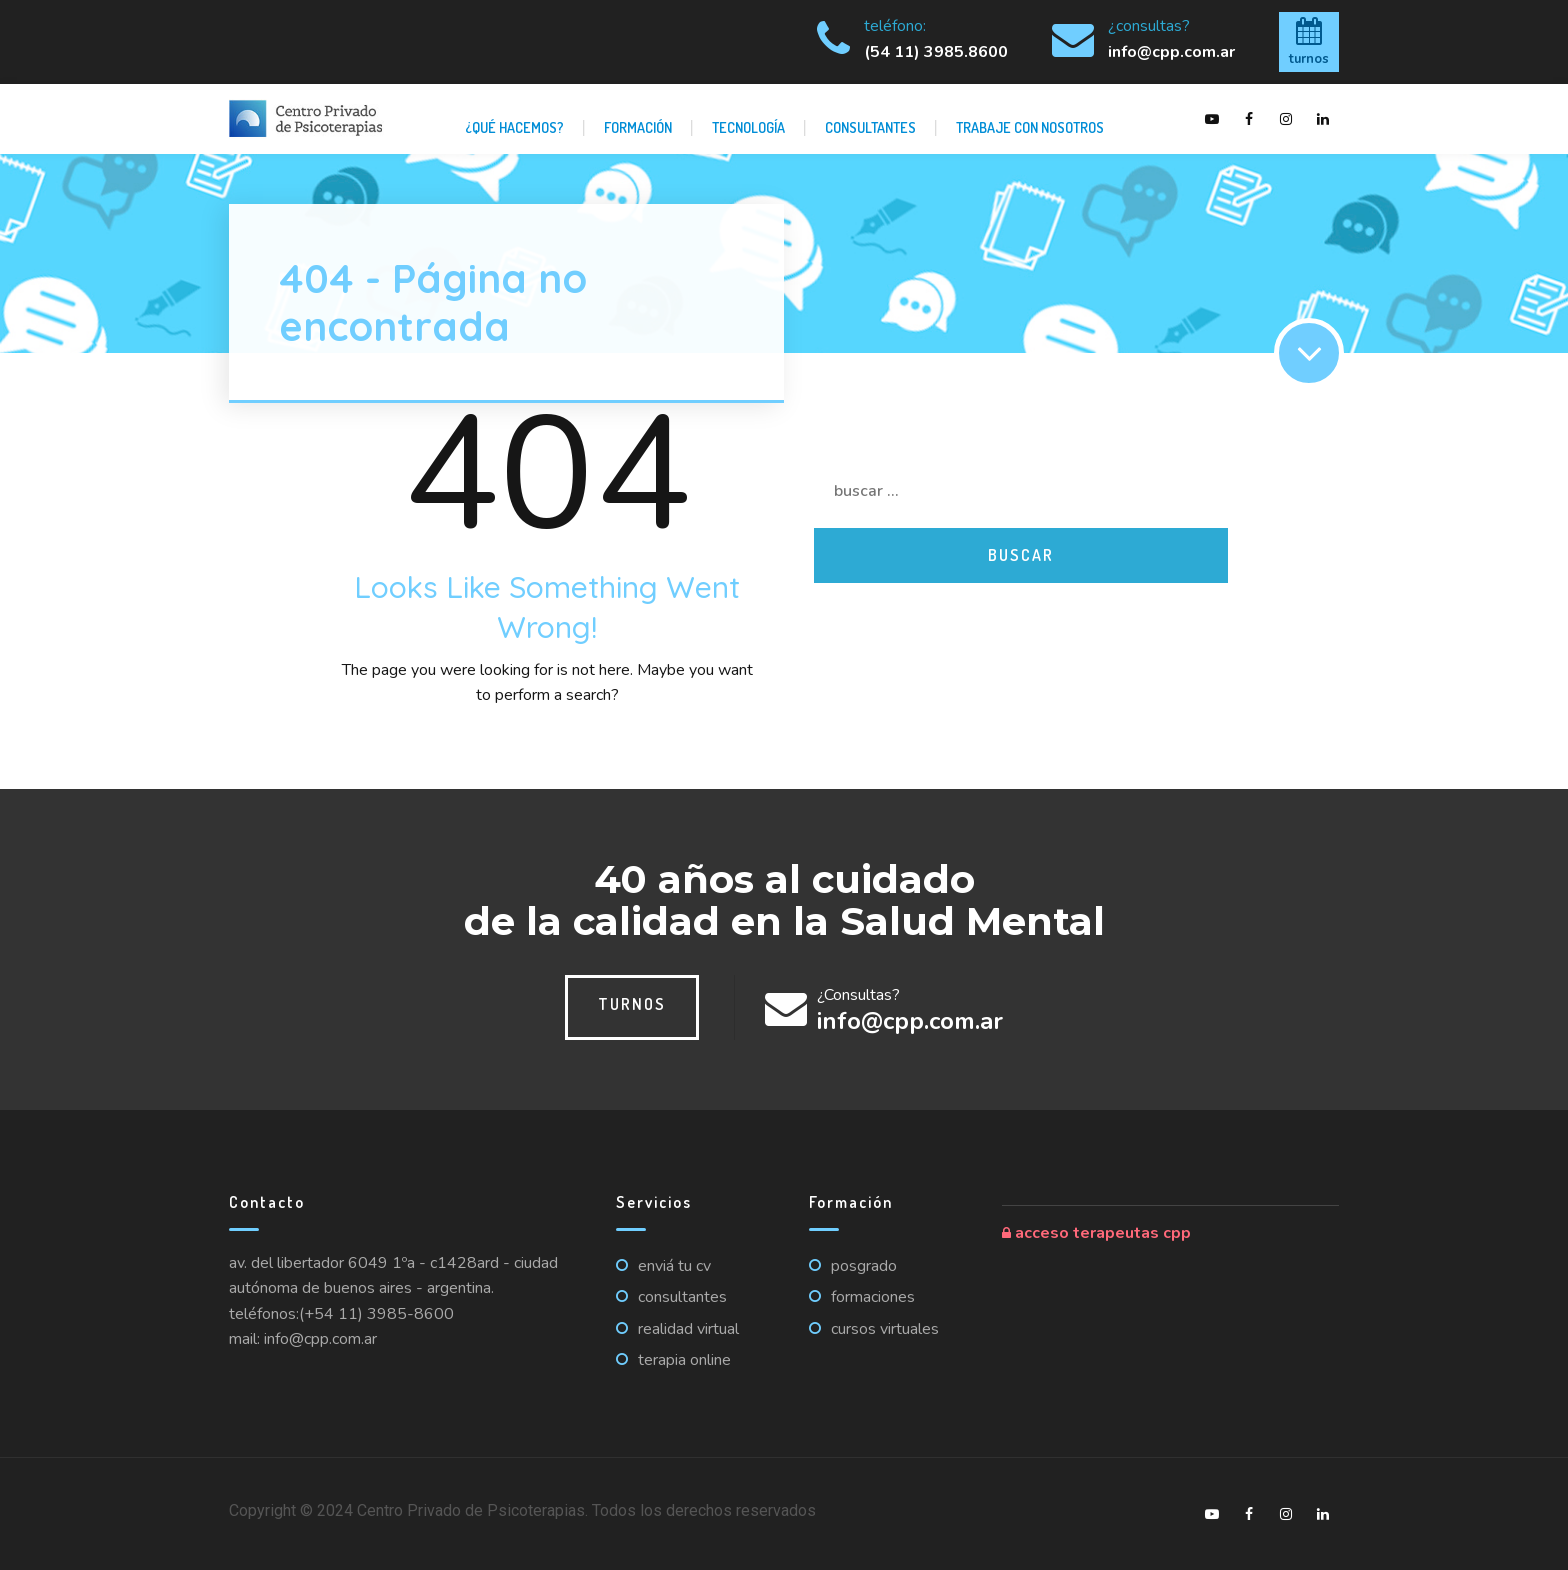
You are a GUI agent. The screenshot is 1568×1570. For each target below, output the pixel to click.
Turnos (632, 1004)
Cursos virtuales (885, 1329)
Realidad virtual (688, 1329)
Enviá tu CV (674, 1266)
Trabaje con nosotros (1030, 127)
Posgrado (864, 1266)
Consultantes (870, 127)
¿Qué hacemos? (514, 127)
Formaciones (873, 1297)
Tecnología (748, 127)
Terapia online (684, 1360)
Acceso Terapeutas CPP (1096, 1233)
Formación (638, 127)
